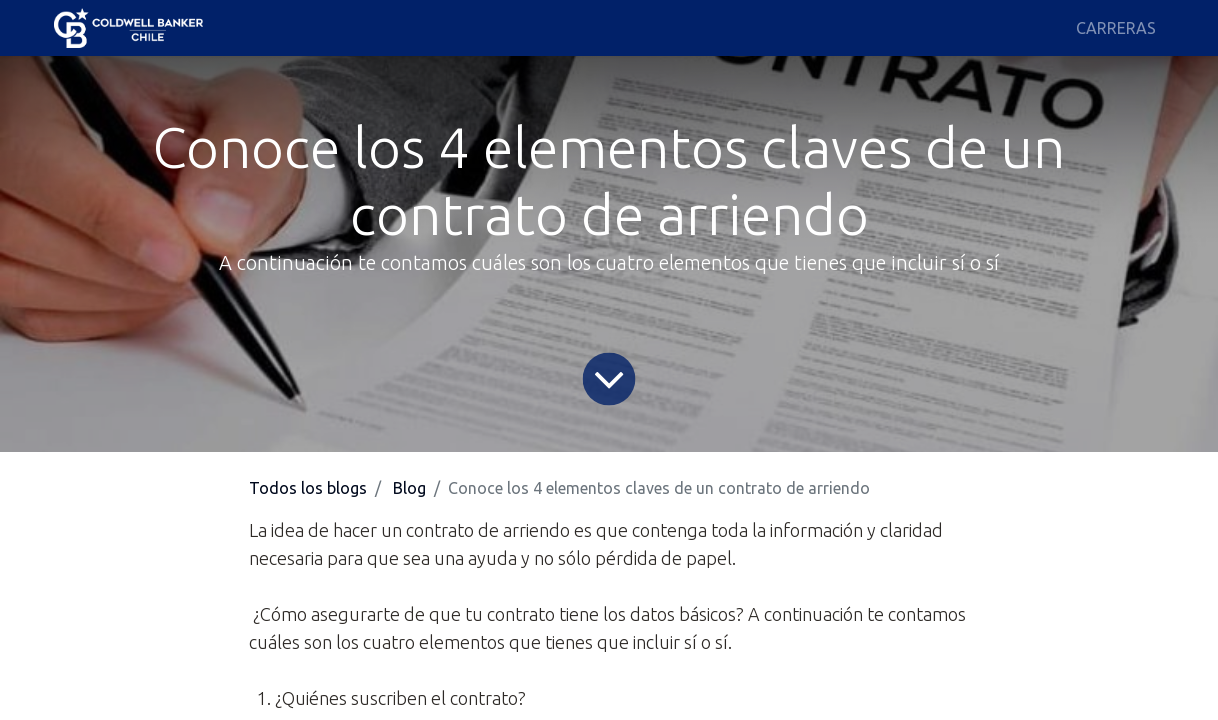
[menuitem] (1116, 28)
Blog (409, 488)
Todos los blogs (308, 488)
